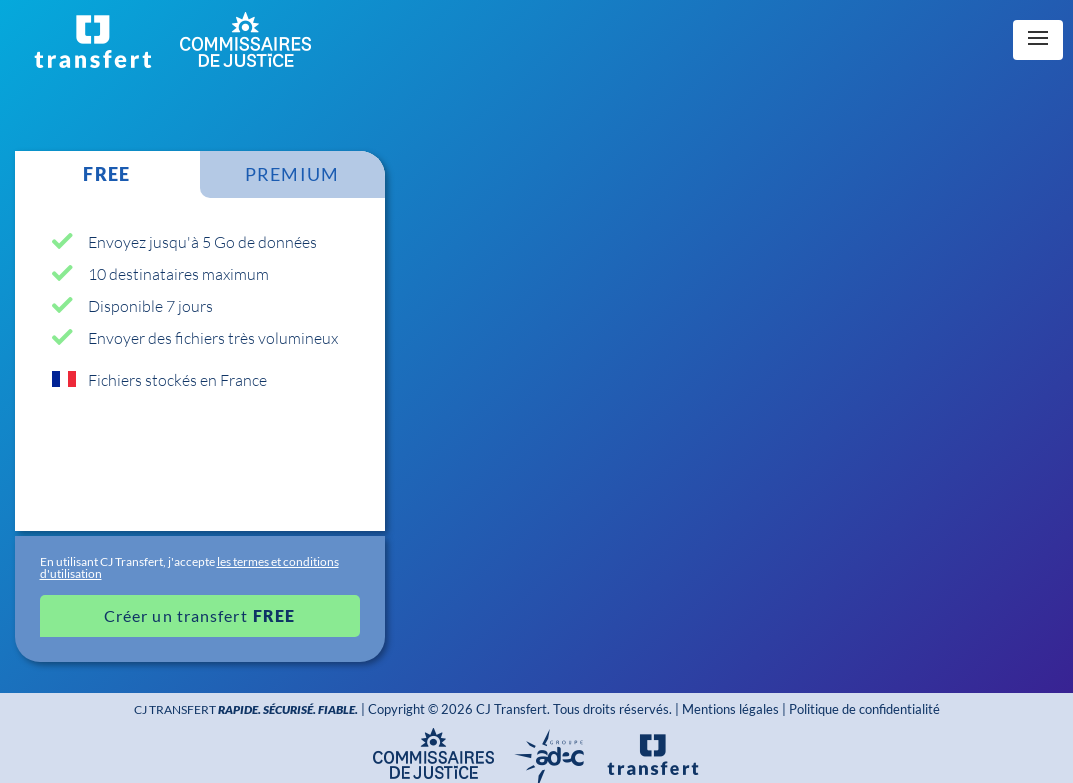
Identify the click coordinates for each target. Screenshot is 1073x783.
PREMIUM (292, 174)
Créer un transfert (176, 615)
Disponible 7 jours (150, 305)
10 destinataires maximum (178, 273)
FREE (106, 174)
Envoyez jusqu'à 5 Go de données (202, 241)
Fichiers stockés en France (177, 379)
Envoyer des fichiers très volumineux (213, 337)
